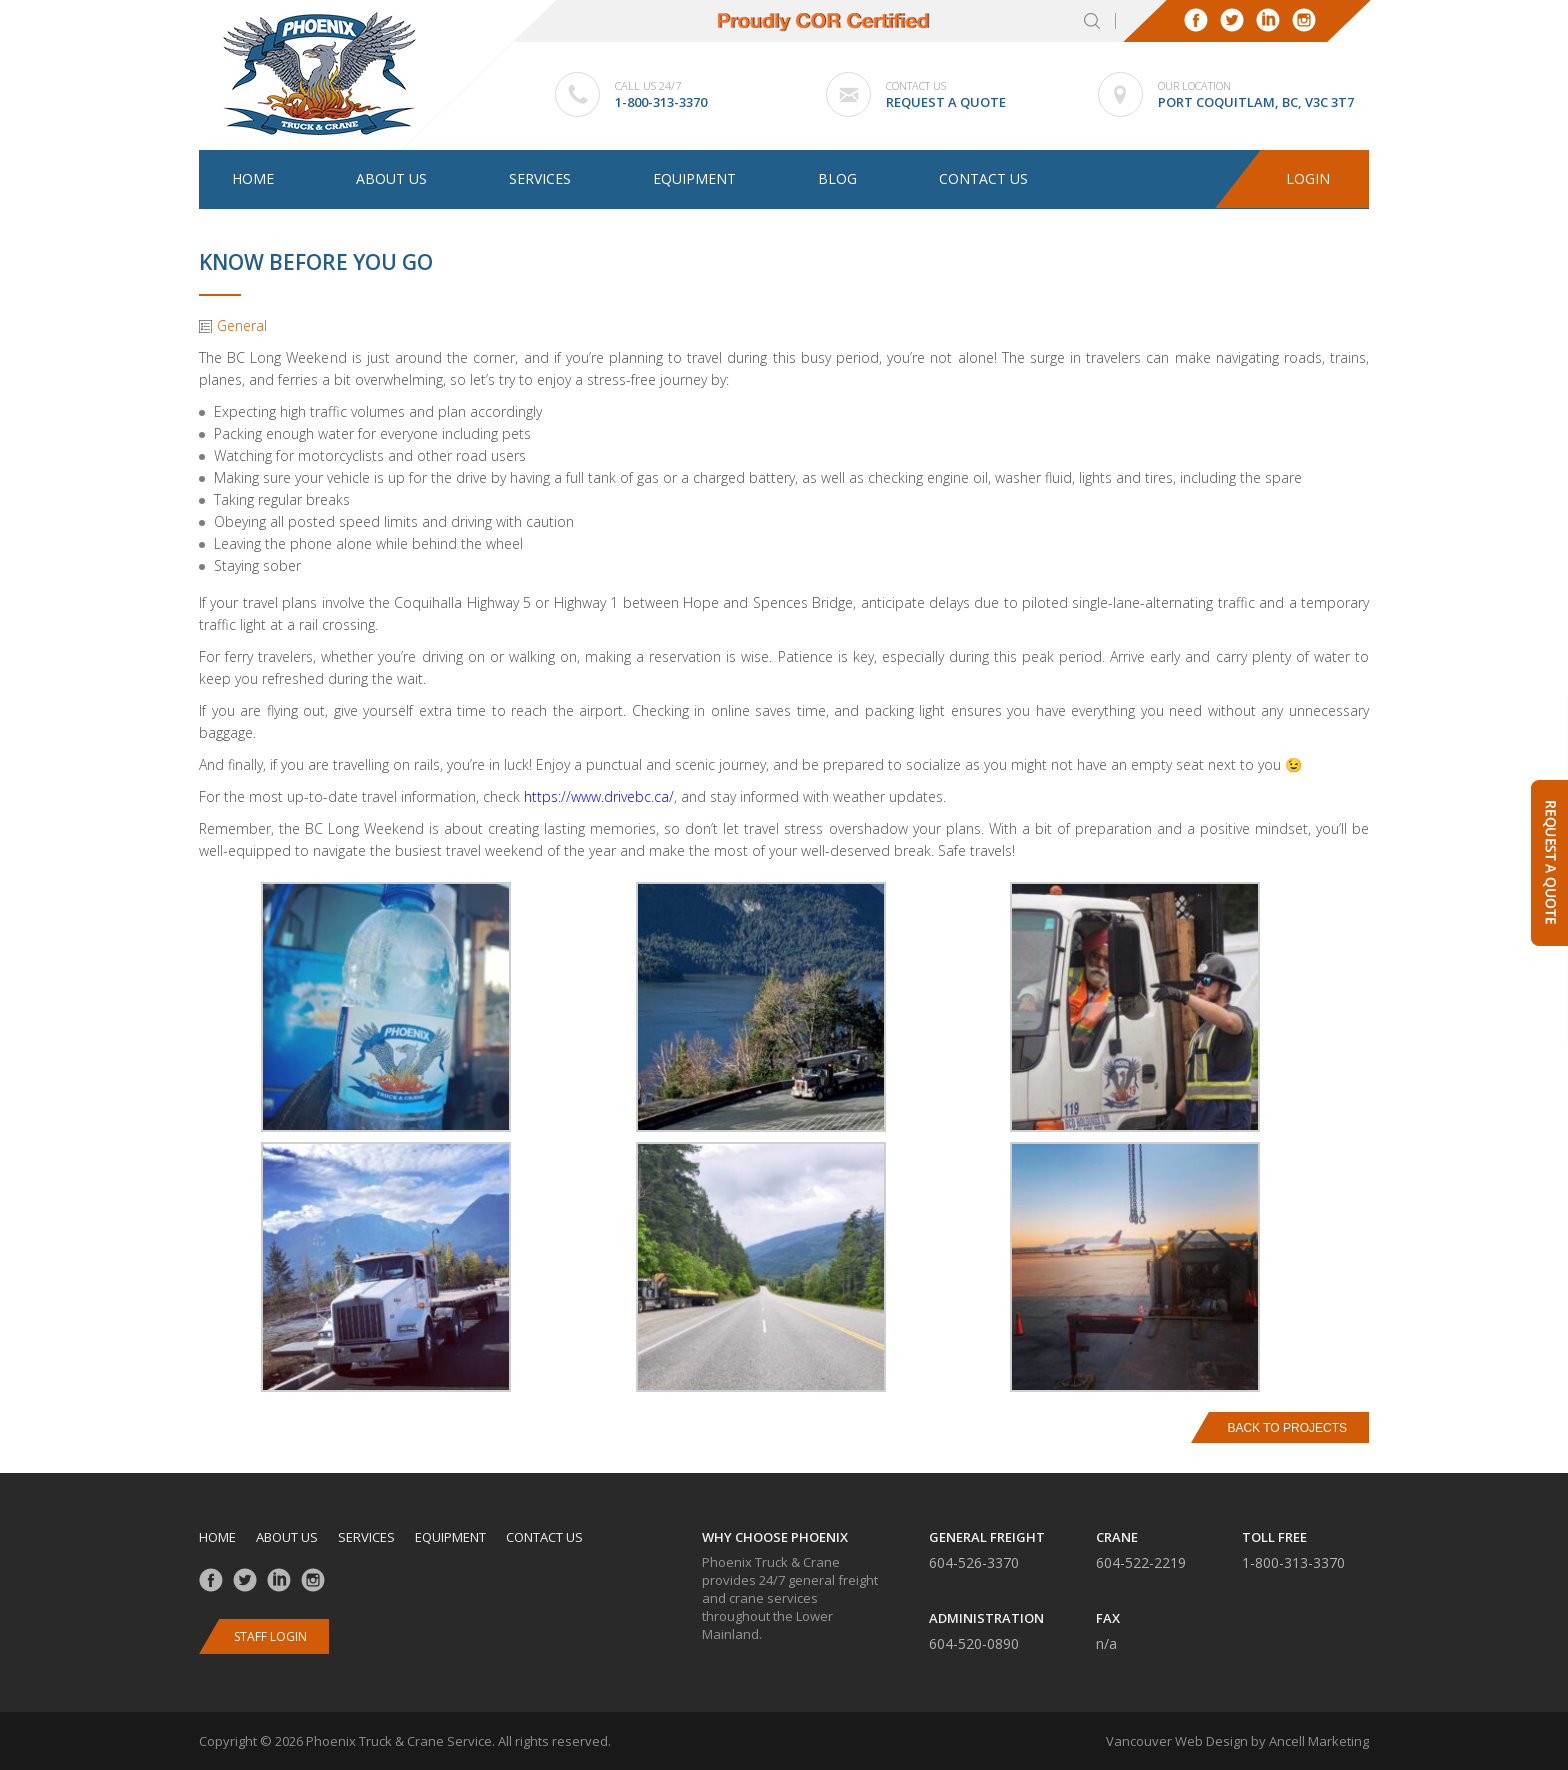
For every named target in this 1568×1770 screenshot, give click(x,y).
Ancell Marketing (1319, 1741)
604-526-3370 (974, 1562)
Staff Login (270, 1636)
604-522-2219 (1141, 1562)
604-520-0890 (974, 1643)
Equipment (694, 178)
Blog (837, 178)
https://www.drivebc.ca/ (599, 796)
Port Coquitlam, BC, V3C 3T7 (1256, 102)
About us (391, 178)
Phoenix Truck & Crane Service (399, 1741)
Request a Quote (946, 102)
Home (253, 178)
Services (540, 178)
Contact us (983, 178)
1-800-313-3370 (661, 102)
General (242, 325)
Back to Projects (1287, 1428)
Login (1309, 179)
